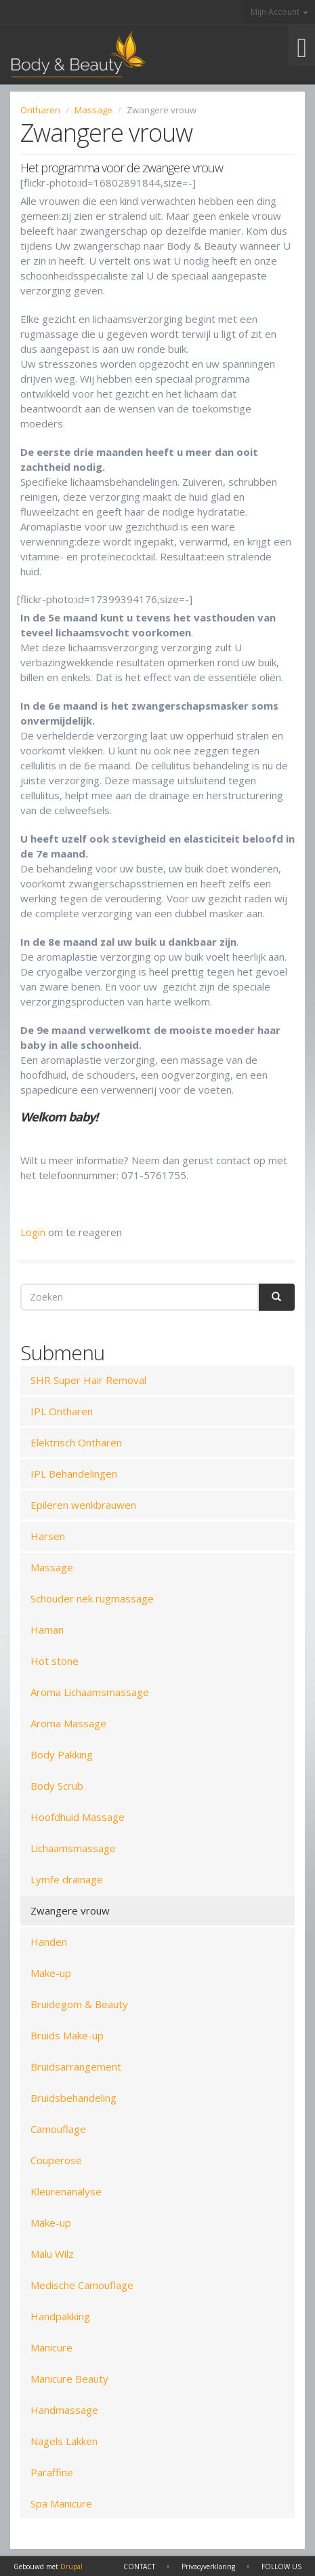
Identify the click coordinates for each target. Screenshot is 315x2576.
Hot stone (54, 1661)
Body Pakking (61, 1754)
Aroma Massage (68, 1723)
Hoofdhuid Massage (77, 1817)
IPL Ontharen (61, 1411)
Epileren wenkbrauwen (83, 1505)
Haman (47, 1629)
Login (32, 1232)
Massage (93, 110)
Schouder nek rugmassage (92, 1598)
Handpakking (60, 2316)
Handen (48, 1941)
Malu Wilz (52, 2254)
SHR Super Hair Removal (88, 1380)
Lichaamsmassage (73, 1848)
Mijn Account (279, 12)
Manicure (51, 2347)
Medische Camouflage (81, 2285)
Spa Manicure (61, 2503)
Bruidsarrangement (75, 2066)
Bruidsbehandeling (73, 2097)
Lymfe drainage (66, 1879)
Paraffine (51, 2472)
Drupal (71, 2566)
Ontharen (40, 110)
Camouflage (58, 2129)
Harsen (47, 1536)
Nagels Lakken (64, 2441)
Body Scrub (56, 1785)
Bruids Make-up (67, 2035)
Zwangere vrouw (70, 1910)
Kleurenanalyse (66, 2191)
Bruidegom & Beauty (79, 2004)
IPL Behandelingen (73, 1473)
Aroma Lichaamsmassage (89, 1692)
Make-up (50, 1973)
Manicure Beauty (69, 2378)
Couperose (56, 2160)
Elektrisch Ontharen (76, 1442)
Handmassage (64, 2410)
